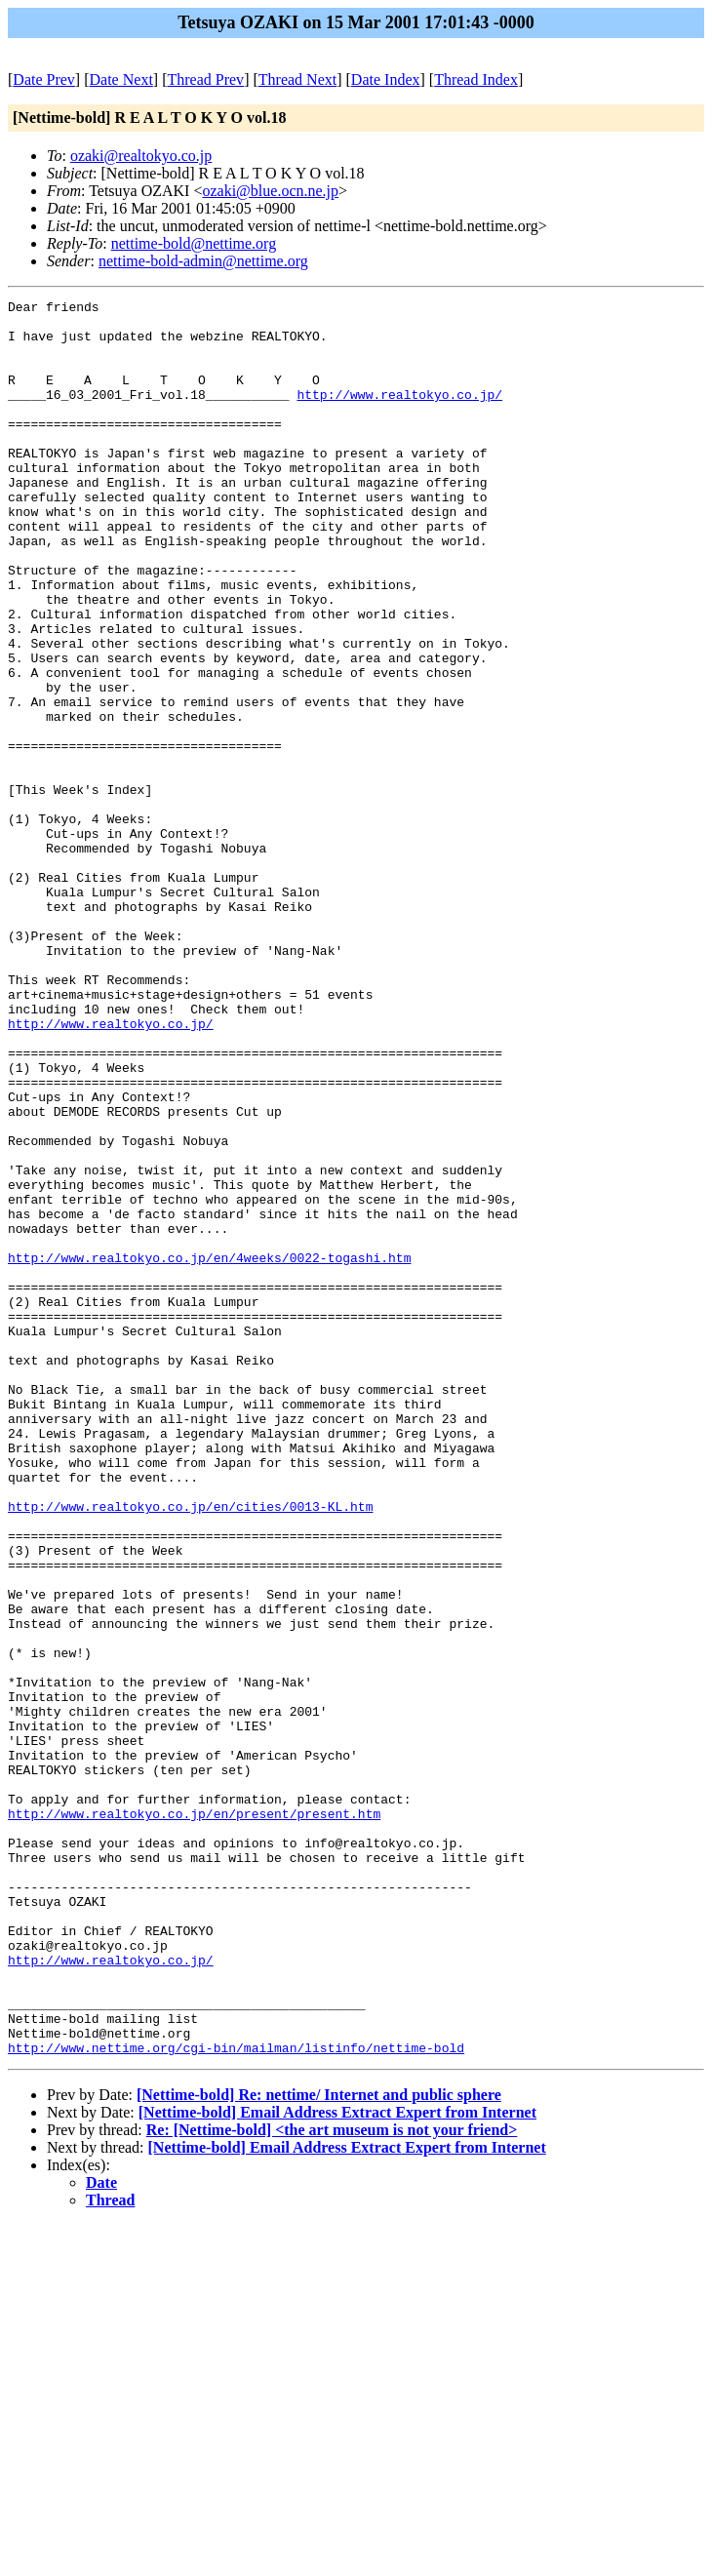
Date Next (121, 79)
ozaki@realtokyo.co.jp (141, 155)
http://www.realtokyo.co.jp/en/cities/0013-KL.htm (190, 1749)
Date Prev (44, 79)
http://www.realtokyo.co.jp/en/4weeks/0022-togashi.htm (209, 1450)
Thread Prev (205, 79)
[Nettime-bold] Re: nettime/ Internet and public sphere (319, 2445)
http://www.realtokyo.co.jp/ (399, 414)
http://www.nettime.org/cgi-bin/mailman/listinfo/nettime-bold (236, 2398)
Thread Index (476, 79)
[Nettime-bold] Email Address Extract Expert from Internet (337, 2463)
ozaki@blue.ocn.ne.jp (270, 190)
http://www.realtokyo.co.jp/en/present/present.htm (194, 2117)
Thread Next (297, 79)
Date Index (385, 79)
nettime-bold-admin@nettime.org (203, 261)
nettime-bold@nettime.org (194, 243)
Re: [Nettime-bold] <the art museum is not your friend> (332, 2481)
